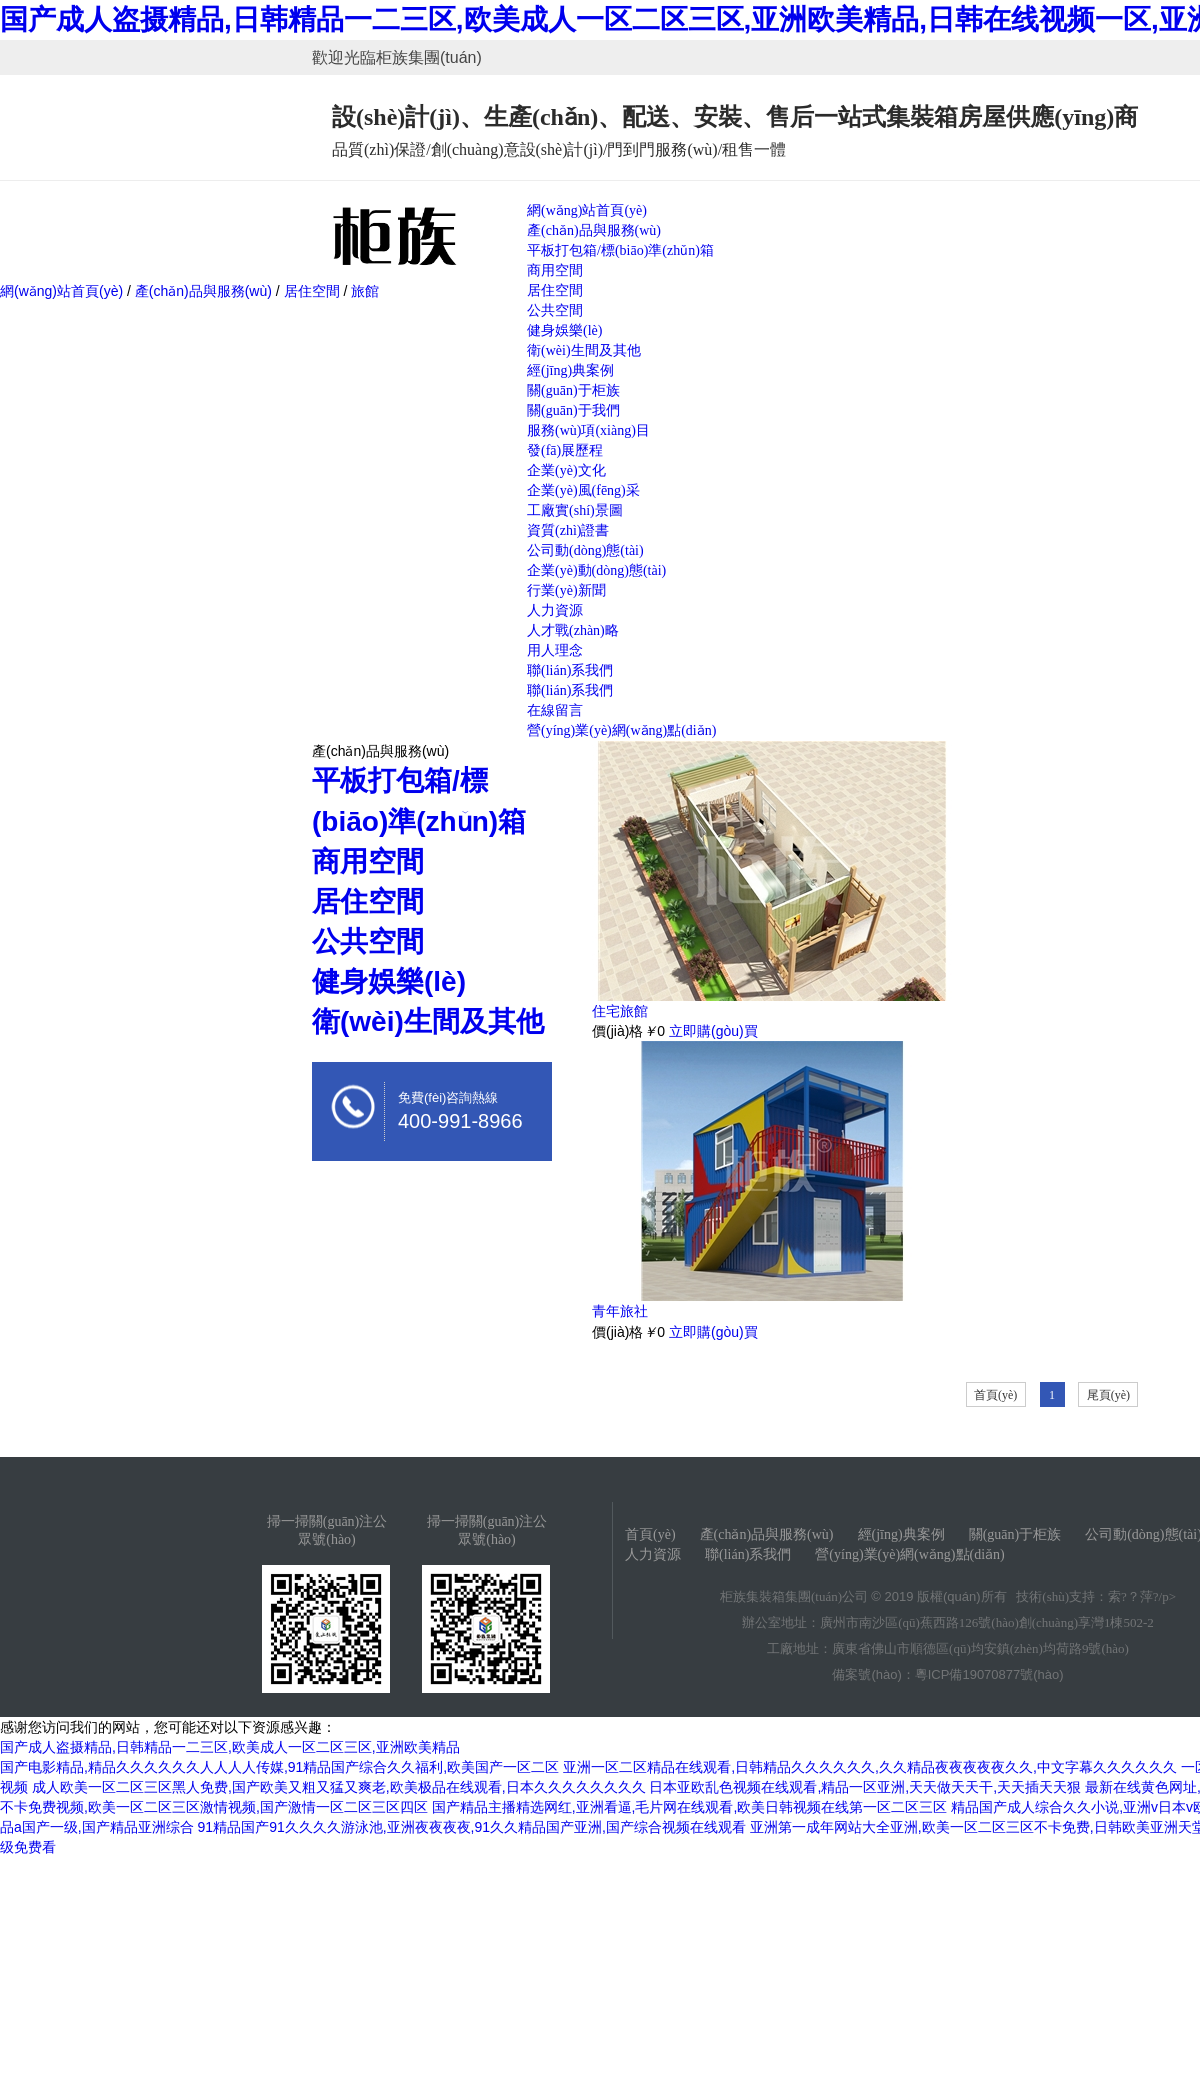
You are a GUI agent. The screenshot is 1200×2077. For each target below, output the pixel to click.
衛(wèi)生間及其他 (584, 350)
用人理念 (555, 650)
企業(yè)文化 (566, 470)
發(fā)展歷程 (565, 450)
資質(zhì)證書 (568, 530)
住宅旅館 (620, 1011)
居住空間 (555, 290)
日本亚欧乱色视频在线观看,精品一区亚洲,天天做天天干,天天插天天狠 (865, 1787)
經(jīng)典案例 (570, 370)
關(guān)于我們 (573, 410)
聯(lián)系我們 (570, 670)
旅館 (363, 291)
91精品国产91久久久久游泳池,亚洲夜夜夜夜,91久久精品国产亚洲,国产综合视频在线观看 (472, 1827)
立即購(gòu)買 (713, 1031)
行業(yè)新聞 (566, 590)
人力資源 (555, 610)
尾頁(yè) (1108, 1395)
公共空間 (555, 310)
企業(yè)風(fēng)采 (583, 490)
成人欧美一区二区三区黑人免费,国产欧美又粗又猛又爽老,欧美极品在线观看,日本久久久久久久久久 (339, 1787)
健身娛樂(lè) (564, 330)
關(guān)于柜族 (573, 390)
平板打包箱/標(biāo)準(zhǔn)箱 (620, 250)
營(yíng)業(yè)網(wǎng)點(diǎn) (621, 730)
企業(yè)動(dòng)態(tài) (596, 570)
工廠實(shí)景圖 (575, 510)
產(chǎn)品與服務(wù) (594, 230)
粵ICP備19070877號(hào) (989, 1674)
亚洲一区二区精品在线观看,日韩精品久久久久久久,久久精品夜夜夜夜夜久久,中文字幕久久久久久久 (870, 1767)
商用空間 (555, 270)
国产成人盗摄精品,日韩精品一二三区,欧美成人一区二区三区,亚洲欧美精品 (230, 1747)
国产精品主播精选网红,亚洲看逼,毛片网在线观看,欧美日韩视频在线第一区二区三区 (690, 1807)
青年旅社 (620, 1311)
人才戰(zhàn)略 (573, 630)
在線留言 (555, 710)
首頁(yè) (995, 1395)
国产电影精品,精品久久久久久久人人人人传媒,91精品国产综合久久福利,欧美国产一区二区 (279, 1767)
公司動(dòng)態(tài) (585, 550)
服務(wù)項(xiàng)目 (588, 430)
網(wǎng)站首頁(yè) (587, 210)
